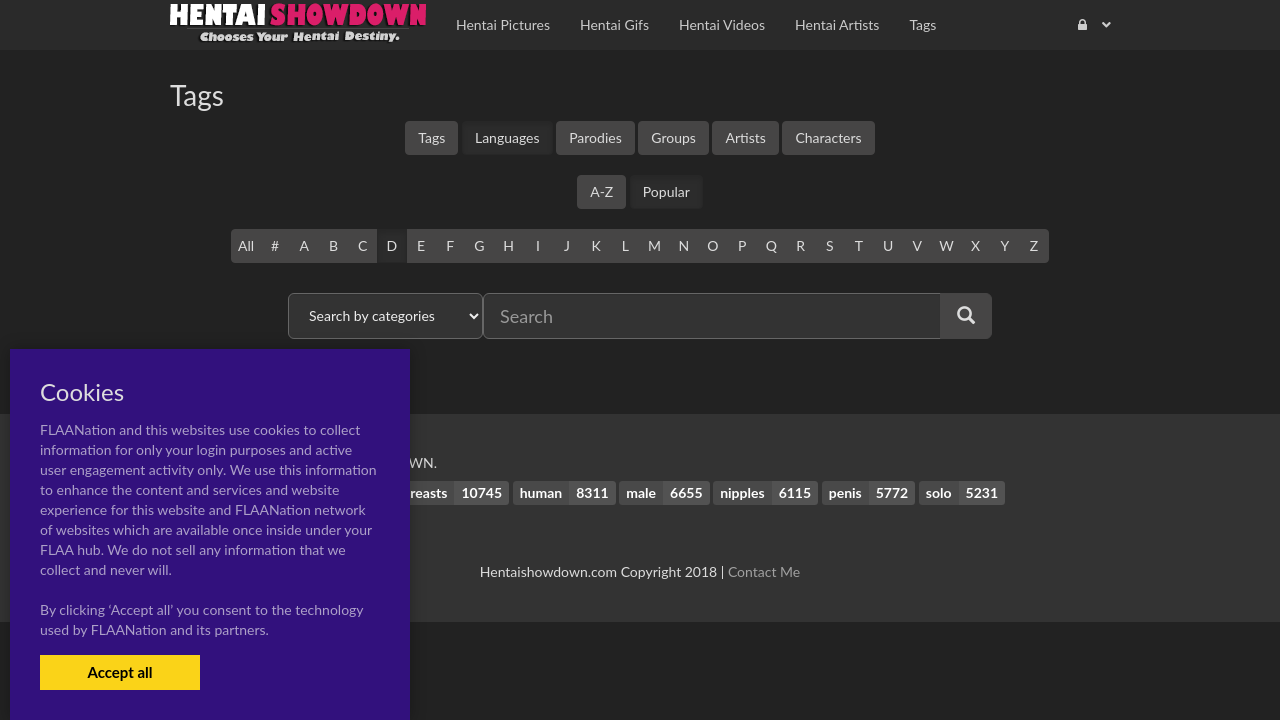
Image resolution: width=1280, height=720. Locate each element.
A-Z (601, 191)
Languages (507, 137)
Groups (673, 137)
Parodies (595, 137)
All (246, 245)
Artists (745, 137)
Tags (431, 137)
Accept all (119, 672)
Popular (666, 191)
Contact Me (764, 571)
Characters (828, 137)
